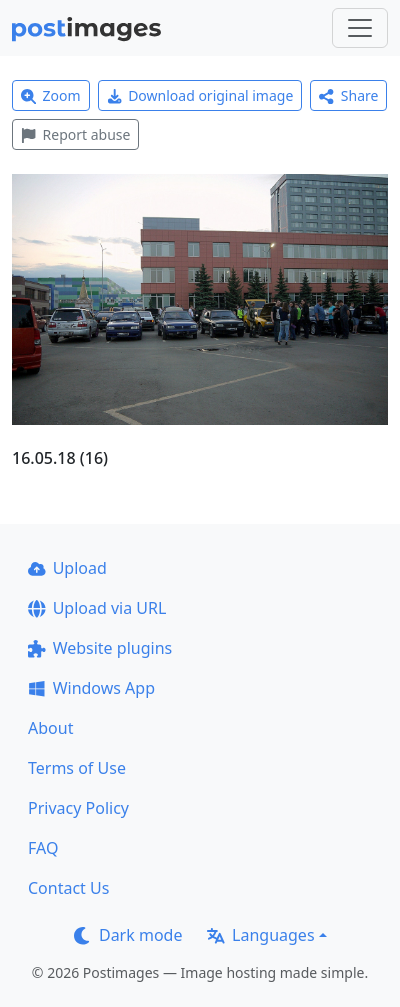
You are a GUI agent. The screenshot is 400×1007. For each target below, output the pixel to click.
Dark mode (128, 935)
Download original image (200, 95)
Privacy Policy (78, 808)
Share (348, 95)
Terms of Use (77, 768)
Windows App (91, 688)
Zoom (51, 95)
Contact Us (68, 888)
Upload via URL (97, 608)
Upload (67, 568)
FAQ (43, 848)
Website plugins (100, 648)
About (50, 728)
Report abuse (75, 134)
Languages (260, 935)
